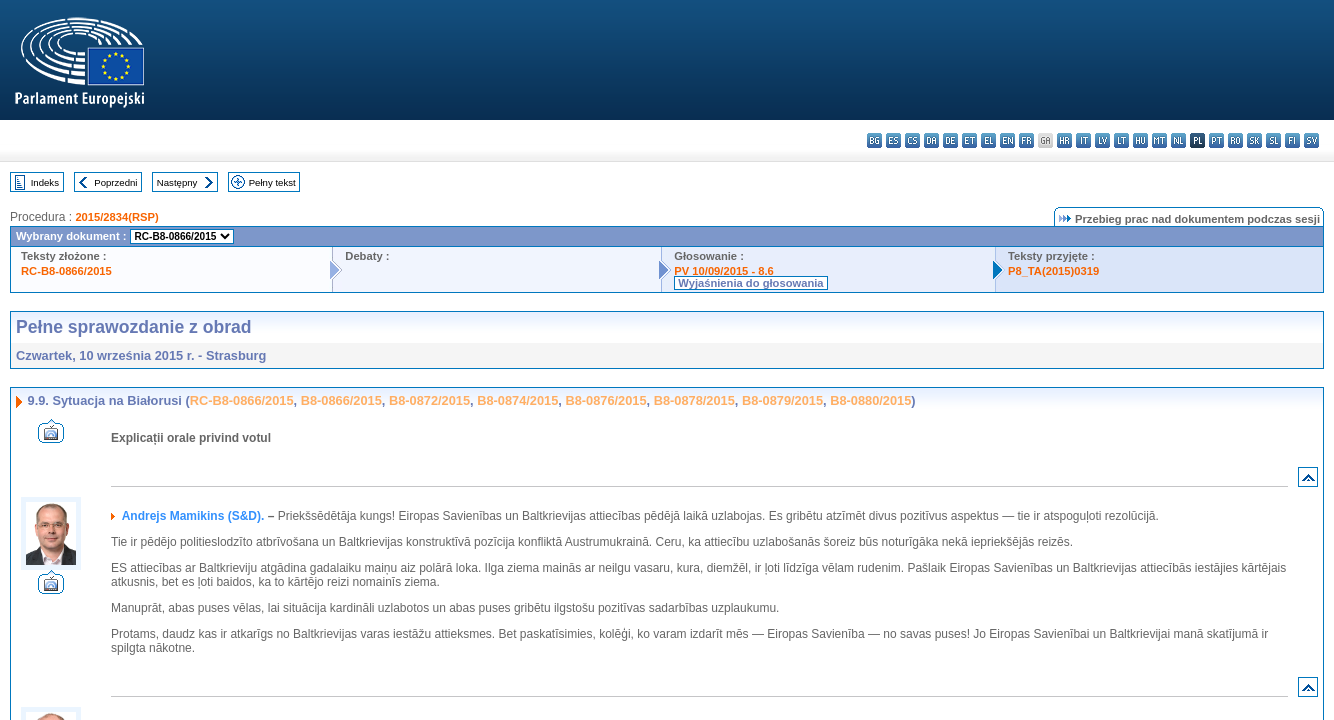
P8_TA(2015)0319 (1053, 271)
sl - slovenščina (1273, 140)
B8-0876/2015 (605, 400)
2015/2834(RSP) (116, 217)
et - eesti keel (969, 140)
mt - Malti (1159, 140)
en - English (1007, 140)
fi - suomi (1292, 140)
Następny (177, 182)
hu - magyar (1140, 140)
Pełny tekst (272, 182)
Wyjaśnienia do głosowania (750, 283)
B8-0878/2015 (694, 400)
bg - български (874, 140)
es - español (893, 140)
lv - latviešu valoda (1102, 140)
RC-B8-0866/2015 (66, 271)
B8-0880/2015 (870, 400)
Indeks (45, 182)
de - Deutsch (950, 140)
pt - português (1216, 140)
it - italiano (1083, 140)
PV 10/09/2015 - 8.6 (724, 271)
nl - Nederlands (1178, 140)
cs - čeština (912, 140)
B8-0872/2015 (429, 400)
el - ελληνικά (988, 140)
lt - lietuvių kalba (1121, 140)
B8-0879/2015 (782, 400)
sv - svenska (1311, 140)
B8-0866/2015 (341, 400)
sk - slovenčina (1254, 140)
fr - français (1026, 140)
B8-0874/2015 (517, 400)
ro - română (1235, 140)
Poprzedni (115, 182)
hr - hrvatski (1064, 140)
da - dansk (931, 140)
